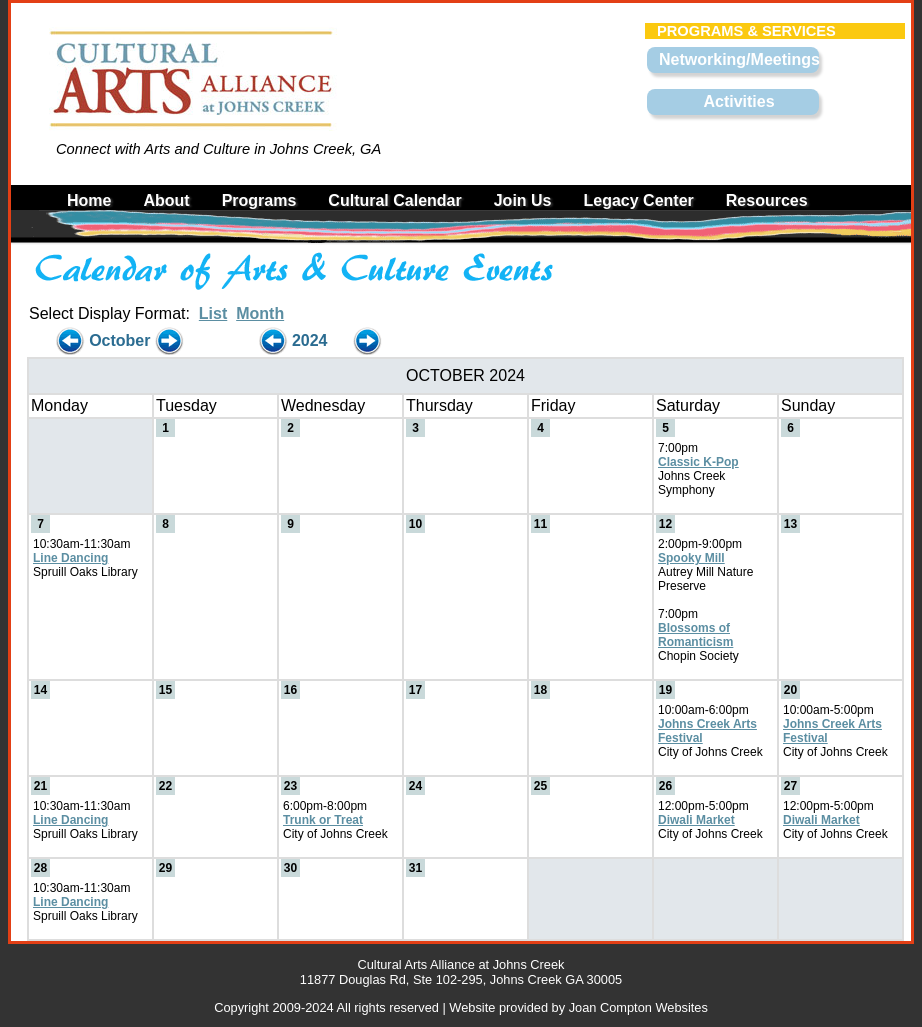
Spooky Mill (691, 558)
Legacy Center (639, 200)
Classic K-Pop (698, 462)
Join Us (523, 200)
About (166, 200)
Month (260, 313)
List (213, 313)
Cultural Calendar (394, 200)
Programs (259, 200)
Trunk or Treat (323, 820)
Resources (767, 200)
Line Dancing (70, 558)
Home (89, 200)
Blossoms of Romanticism (695, 635)
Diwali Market (696, 820)
